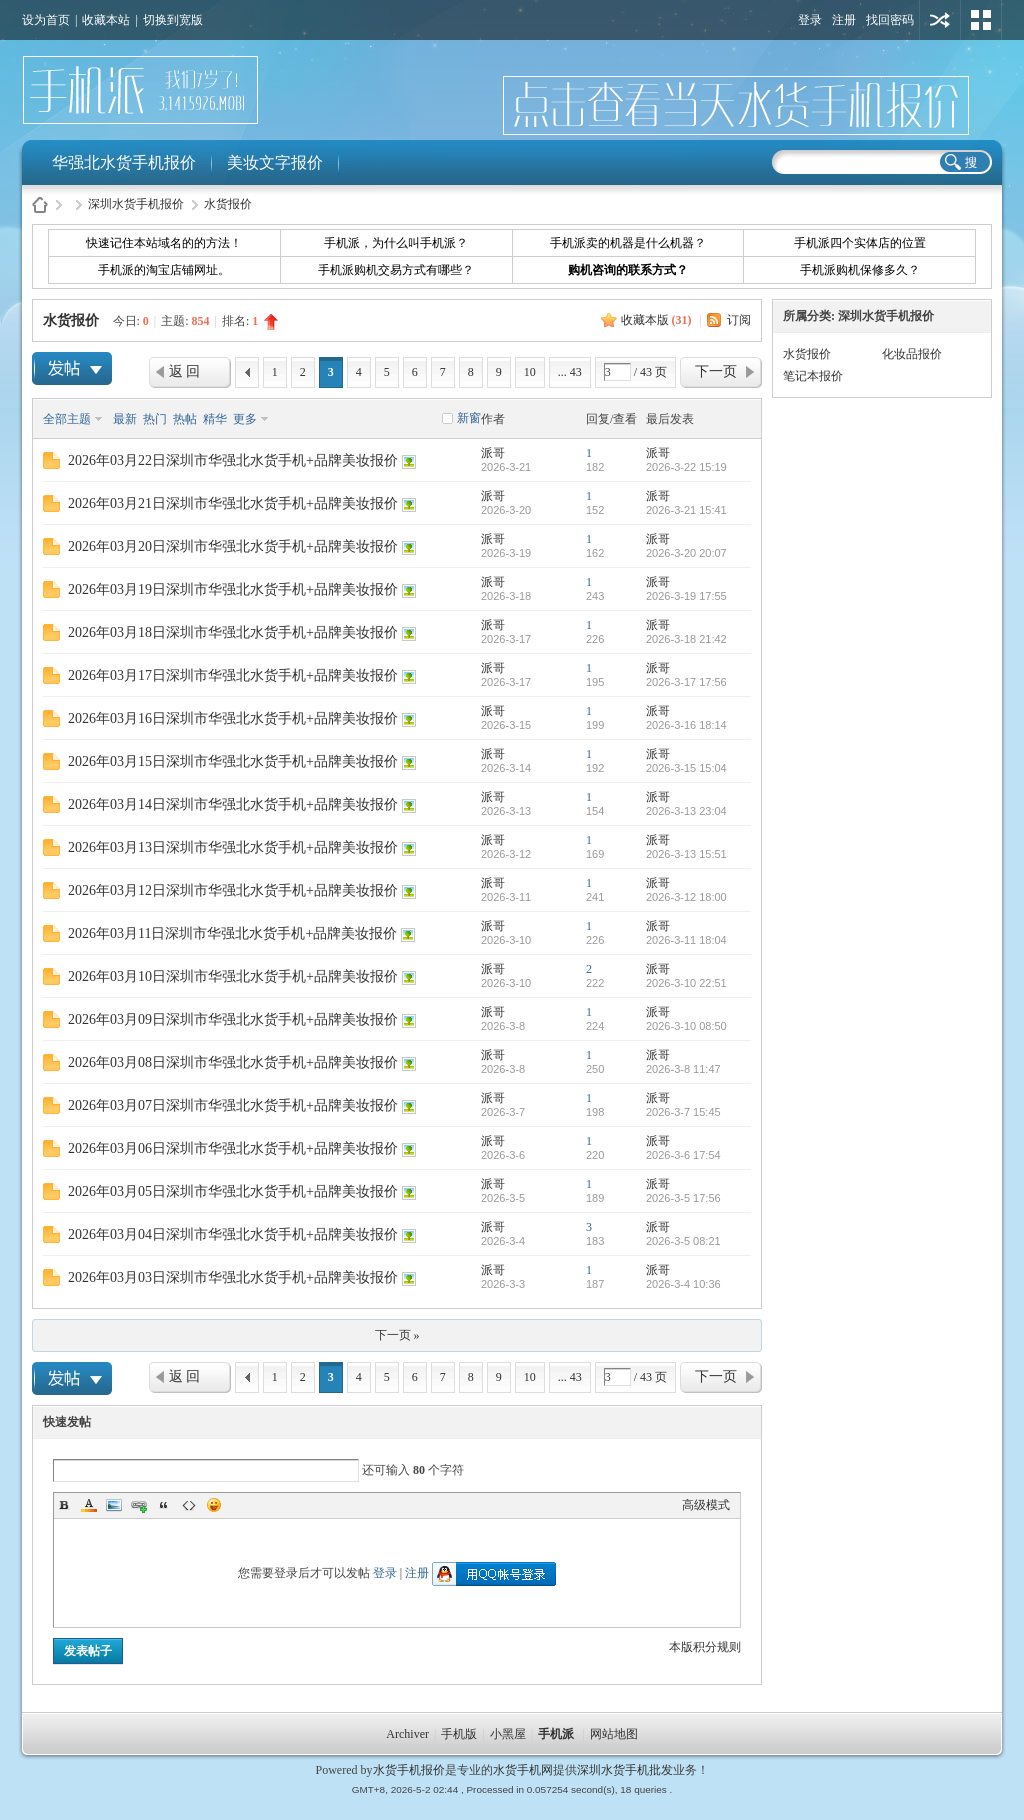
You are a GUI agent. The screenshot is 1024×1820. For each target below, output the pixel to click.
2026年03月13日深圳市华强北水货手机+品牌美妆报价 (233, 847)
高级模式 (706, 1505)
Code (189, 1505)
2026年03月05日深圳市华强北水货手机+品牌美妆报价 (233, 1191)
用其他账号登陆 (940, 20)
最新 (125, 419)
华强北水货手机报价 (124, 162)
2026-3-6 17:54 (683, 1155)
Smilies (214, 1505)
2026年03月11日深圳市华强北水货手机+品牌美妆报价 (232, 933)
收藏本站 (106, 20)
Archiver (407, 1734)
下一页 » (397, 1335)
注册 (844, 20)
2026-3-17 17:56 (686, 682)
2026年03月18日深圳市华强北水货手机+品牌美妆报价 (233, 632)
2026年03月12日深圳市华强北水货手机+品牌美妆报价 (233, 890)
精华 (215, 419)
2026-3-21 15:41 (686, 510)
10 (530, 372)
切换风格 (981, 20)
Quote (164, 1505)
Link (139, 1505)
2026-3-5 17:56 (683, 1198)
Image (114, 1505)
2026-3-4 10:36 (683, 1284)
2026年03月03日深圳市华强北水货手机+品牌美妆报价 (233, 1277)
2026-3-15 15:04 (686, 768)
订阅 (739, 320)
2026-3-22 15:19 (686, 467)
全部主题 (67, 419)
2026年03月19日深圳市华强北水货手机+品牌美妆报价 (233, 589)
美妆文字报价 (275, 162)
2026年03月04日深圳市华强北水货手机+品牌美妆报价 (233, 1234)
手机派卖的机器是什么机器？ (628, 243)
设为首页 (46, 20)
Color (89, 1505)
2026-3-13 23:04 (686, 811)
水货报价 (228, 204)
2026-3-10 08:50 (686, 1026)
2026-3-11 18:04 (686, 940)
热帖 (185, 419)
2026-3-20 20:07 (686, 553)
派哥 (493, 453)
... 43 (570, 372)
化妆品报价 (912, 354)
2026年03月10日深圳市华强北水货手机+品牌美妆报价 (233, 976)
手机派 (556, 1734)
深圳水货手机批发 (625, 1770)
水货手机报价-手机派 (40, 204)
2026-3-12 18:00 (686, 897)
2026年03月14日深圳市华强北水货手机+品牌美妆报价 (233, 804)
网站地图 (614, 1734)
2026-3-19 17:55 (686, 596)
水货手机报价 (409, 1770)
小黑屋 (508, 1734)
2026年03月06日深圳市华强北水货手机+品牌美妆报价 (233, 1148)
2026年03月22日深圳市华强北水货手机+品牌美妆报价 (233, 460)
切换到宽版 (173, 20)
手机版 (459, 1734)
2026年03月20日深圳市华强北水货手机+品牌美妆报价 (233, 546)
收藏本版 (656, 320)
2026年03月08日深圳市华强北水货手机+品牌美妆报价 (233, 1062)
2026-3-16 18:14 (686, 725)
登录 (810, 20)
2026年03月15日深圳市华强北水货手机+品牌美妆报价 (233, 761)
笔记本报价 (813, 376)
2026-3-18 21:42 (686, 639)
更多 (245, 419)
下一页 (716, 371)
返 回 (185, 371)
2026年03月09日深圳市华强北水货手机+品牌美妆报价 (233, 1019)
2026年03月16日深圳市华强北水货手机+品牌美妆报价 (233, 718)
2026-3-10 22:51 (686, 983)
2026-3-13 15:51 (686, 854)
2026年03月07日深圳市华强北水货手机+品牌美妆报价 (233, 1105)
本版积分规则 (705, 1647)
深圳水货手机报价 (136, 204)
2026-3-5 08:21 (683, 1241)
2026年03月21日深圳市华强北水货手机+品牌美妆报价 (233, 503)
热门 (155, 419)
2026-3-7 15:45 (683, 1112)
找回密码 (890, 20)
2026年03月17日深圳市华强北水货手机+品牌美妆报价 (233, 675)
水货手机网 (523, 1770)
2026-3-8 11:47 (683, 1069)
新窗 (469, 418)
